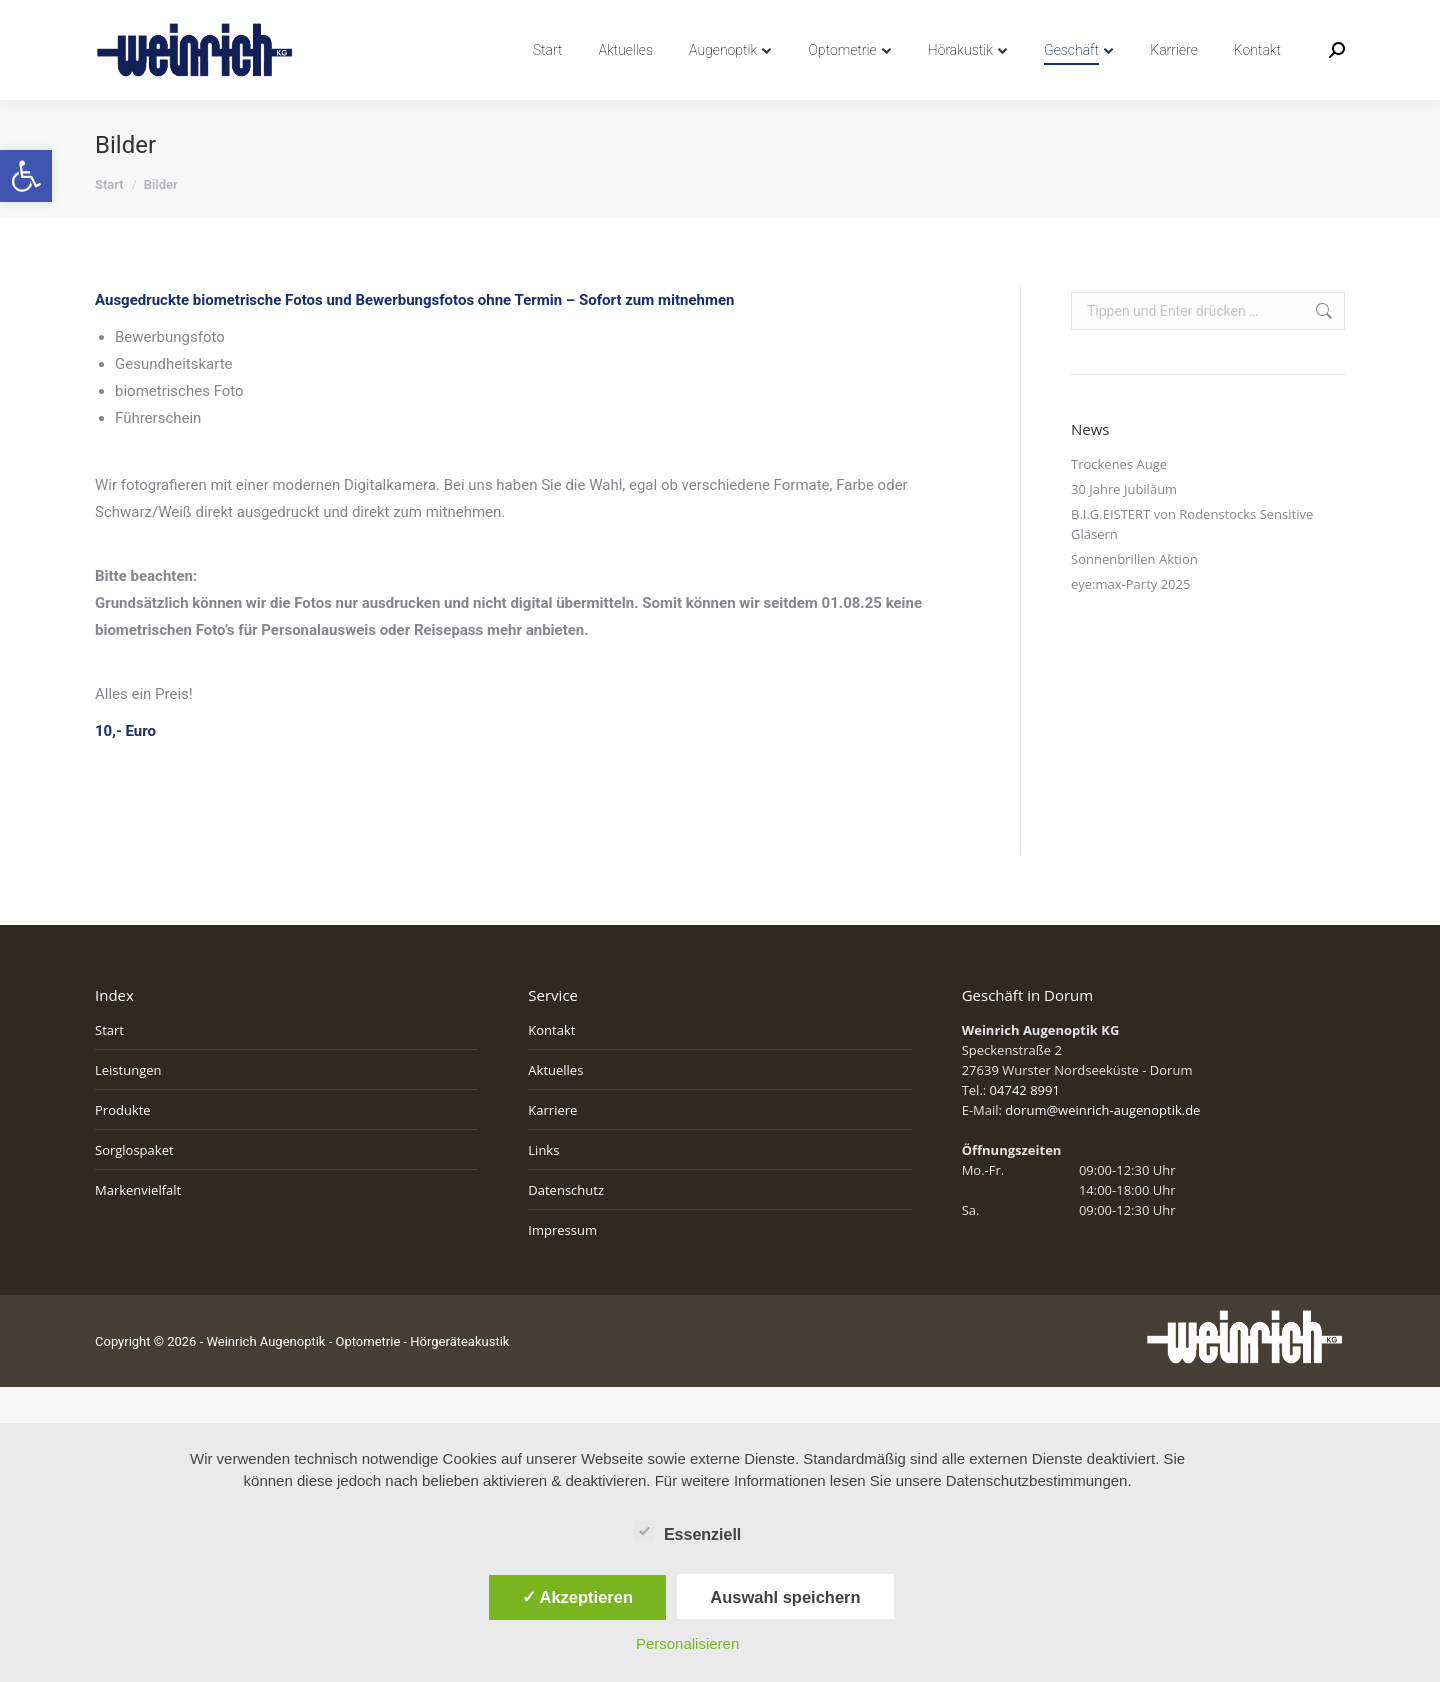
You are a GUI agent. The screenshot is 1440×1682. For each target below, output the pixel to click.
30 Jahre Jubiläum (1124, 525)
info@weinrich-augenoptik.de (305, 18)
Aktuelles (555, 1106)
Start (109, 1066)
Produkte (123, 1146)
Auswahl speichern (785, 1597)
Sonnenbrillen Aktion (1134, 595)
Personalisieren (687, 1643)
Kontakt (551, 1066)
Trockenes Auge (1119, 500)
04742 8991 (142, 18)
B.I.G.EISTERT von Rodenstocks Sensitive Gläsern (1192, 560)
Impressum (562, 1266)
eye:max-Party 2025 (1130, 620)
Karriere (552, 1146)
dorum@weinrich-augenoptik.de (1102, 1146)
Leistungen (128, 1106)
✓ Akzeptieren (578, 1597)
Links (543, 1186)
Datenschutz (566, 1226)
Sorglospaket (134, 1186)
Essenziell (687, 1531)
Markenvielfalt (138, 1226)
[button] (26, 176)
